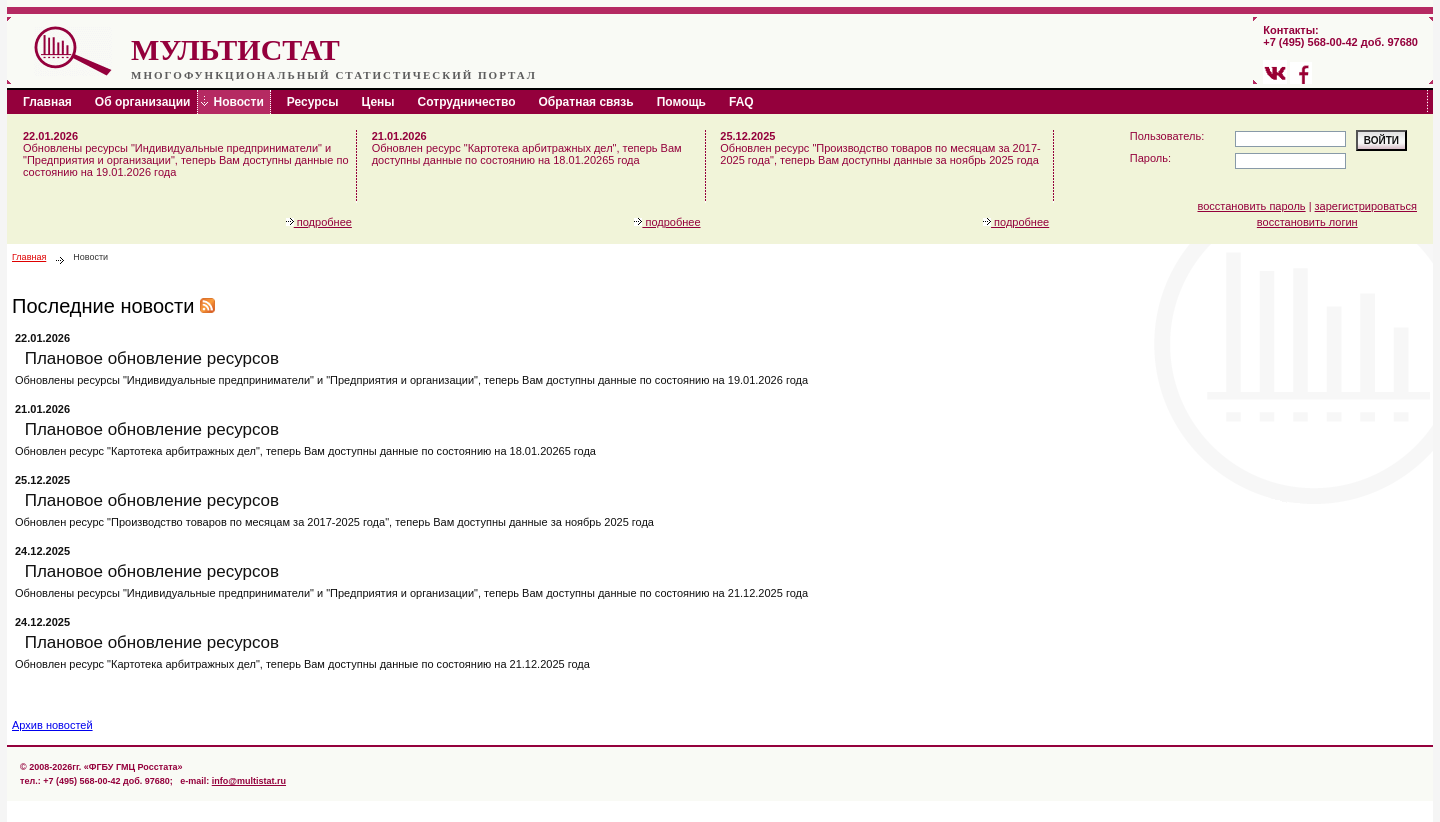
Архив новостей (52, 725)
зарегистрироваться (1366, 206)
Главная (29, 257)
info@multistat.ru (249, 781)
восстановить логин (1307, 222)
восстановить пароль (1252, 206)
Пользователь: (1167, 136)
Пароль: (1150, 158)
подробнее (319, 222)
